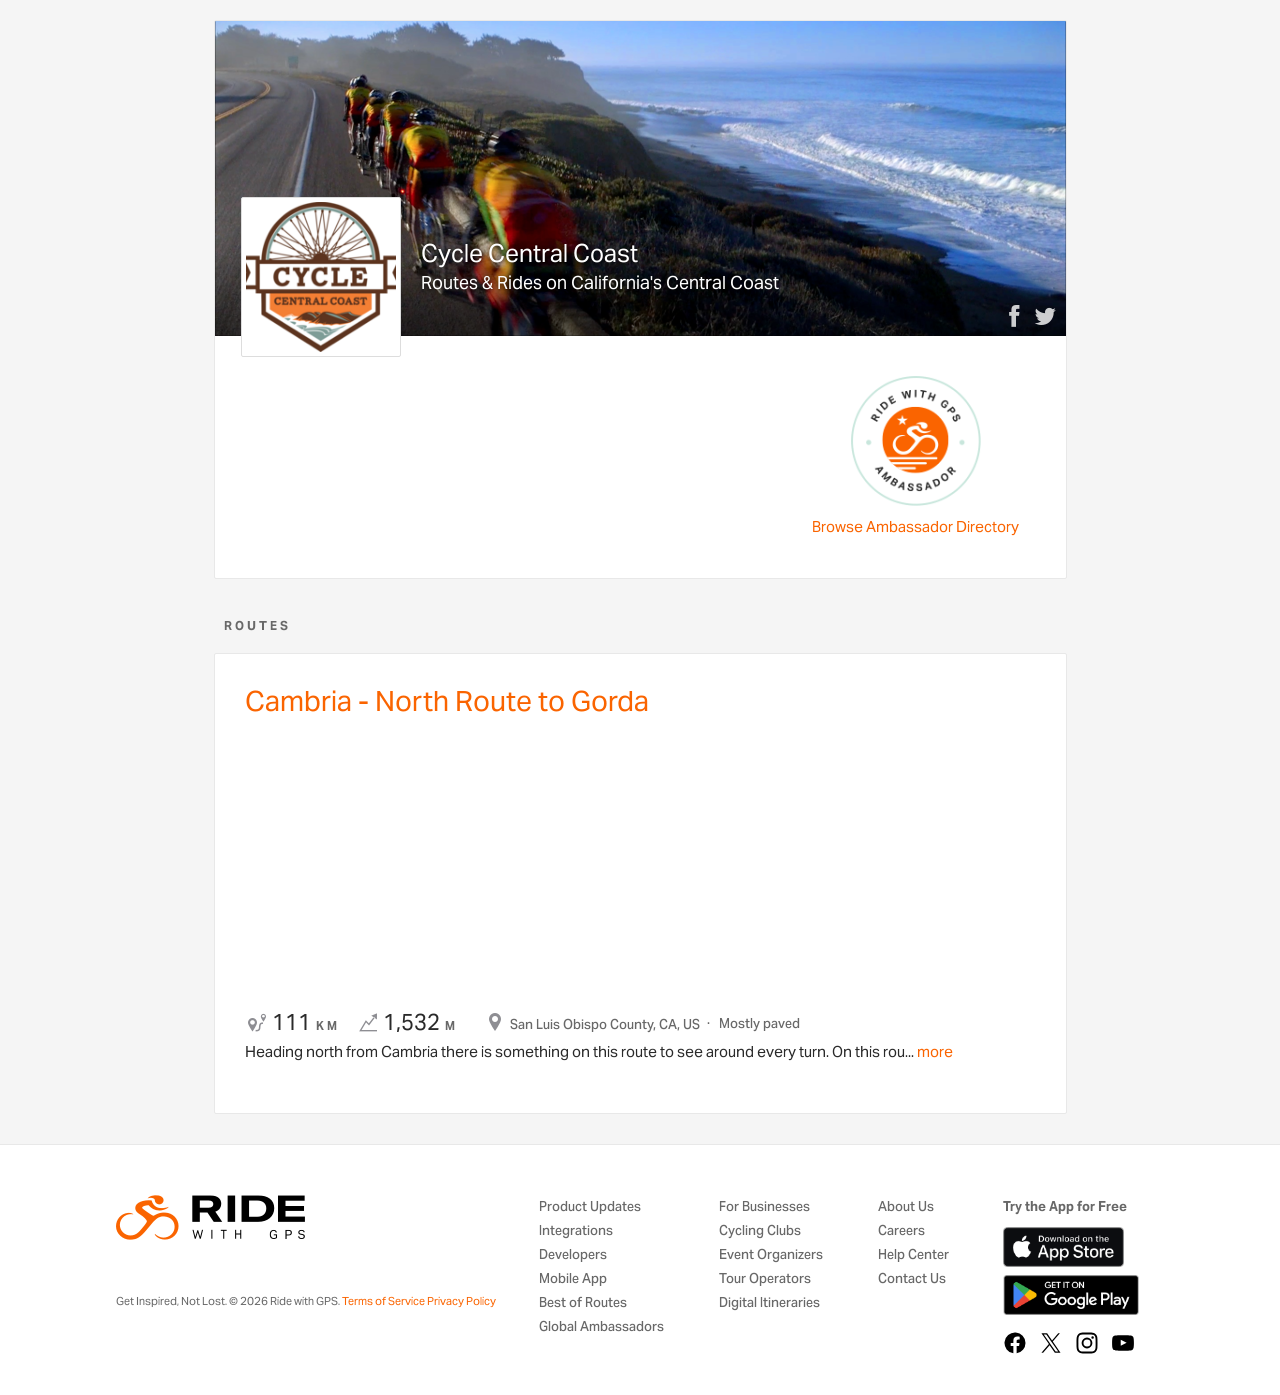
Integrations (576, 1231)
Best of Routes (583, 1303)
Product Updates (590, 1207)
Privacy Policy (461, 1301)
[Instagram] (1087, 1343)
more (933, 1051)
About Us (906, 1207)
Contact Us (912, 1279)
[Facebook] (1015, 1343)
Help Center (913, 1255)
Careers (901, 1231)
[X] (1051, 1343)
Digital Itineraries (769, 1303)
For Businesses (764, 1207)
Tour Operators (765, 1279)
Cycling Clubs (760, 1231)
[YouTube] (1123, 1343)
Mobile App (573, 1279)
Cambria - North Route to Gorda (447, 701)
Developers (573, 1255)
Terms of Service (383, 1301)
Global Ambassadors (601, 1327)
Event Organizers (771, 1255)
